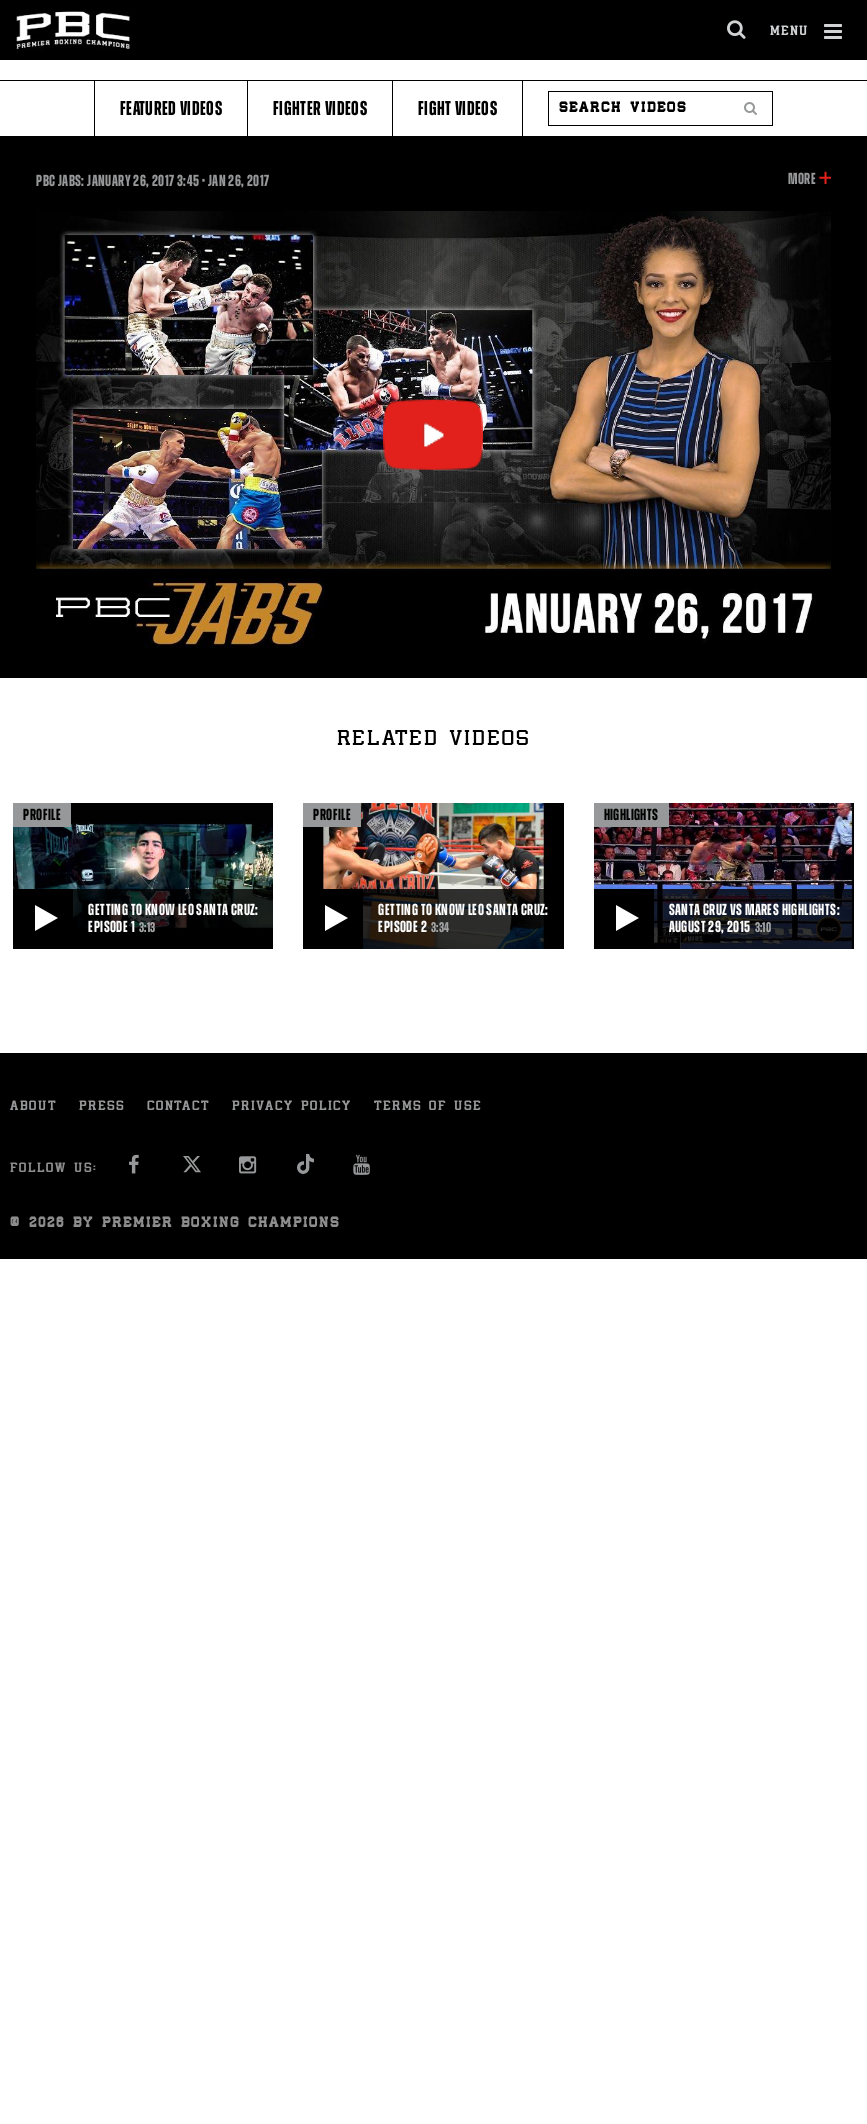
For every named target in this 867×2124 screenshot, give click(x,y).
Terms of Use (428, 1107)
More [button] (801, 179)
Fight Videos (457, 108)
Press (102, 1107)
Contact (178, 1107)
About (33, 1107)
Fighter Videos (320, 108)
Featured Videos (171, 108)
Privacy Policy (292, 1107)
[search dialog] (737, 30)
